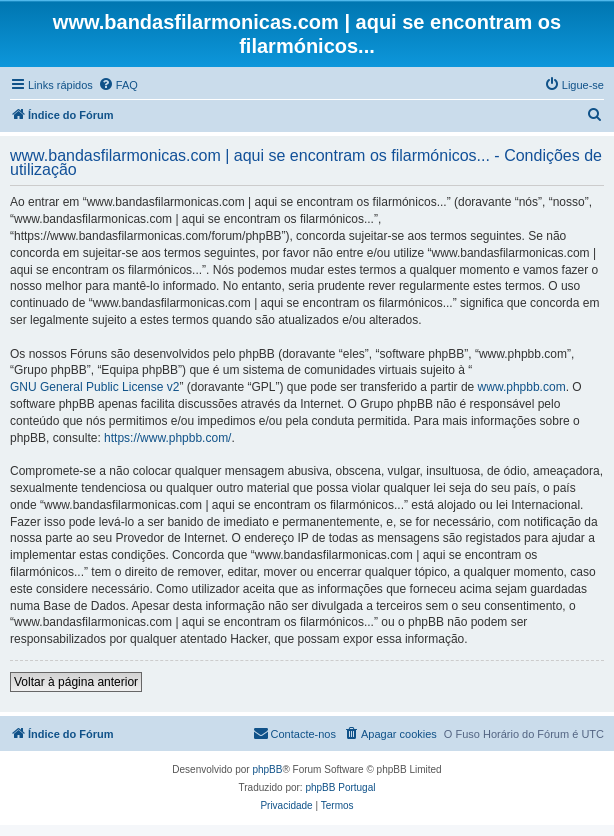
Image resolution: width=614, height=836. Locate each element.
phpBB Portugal (340, 787)
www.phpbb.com (522, 387)
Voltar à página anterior (76, 682)
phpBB (267, 769)
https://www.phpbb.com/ (167, 438)
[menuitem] (118, 85)
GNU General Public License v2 (94, 387)
